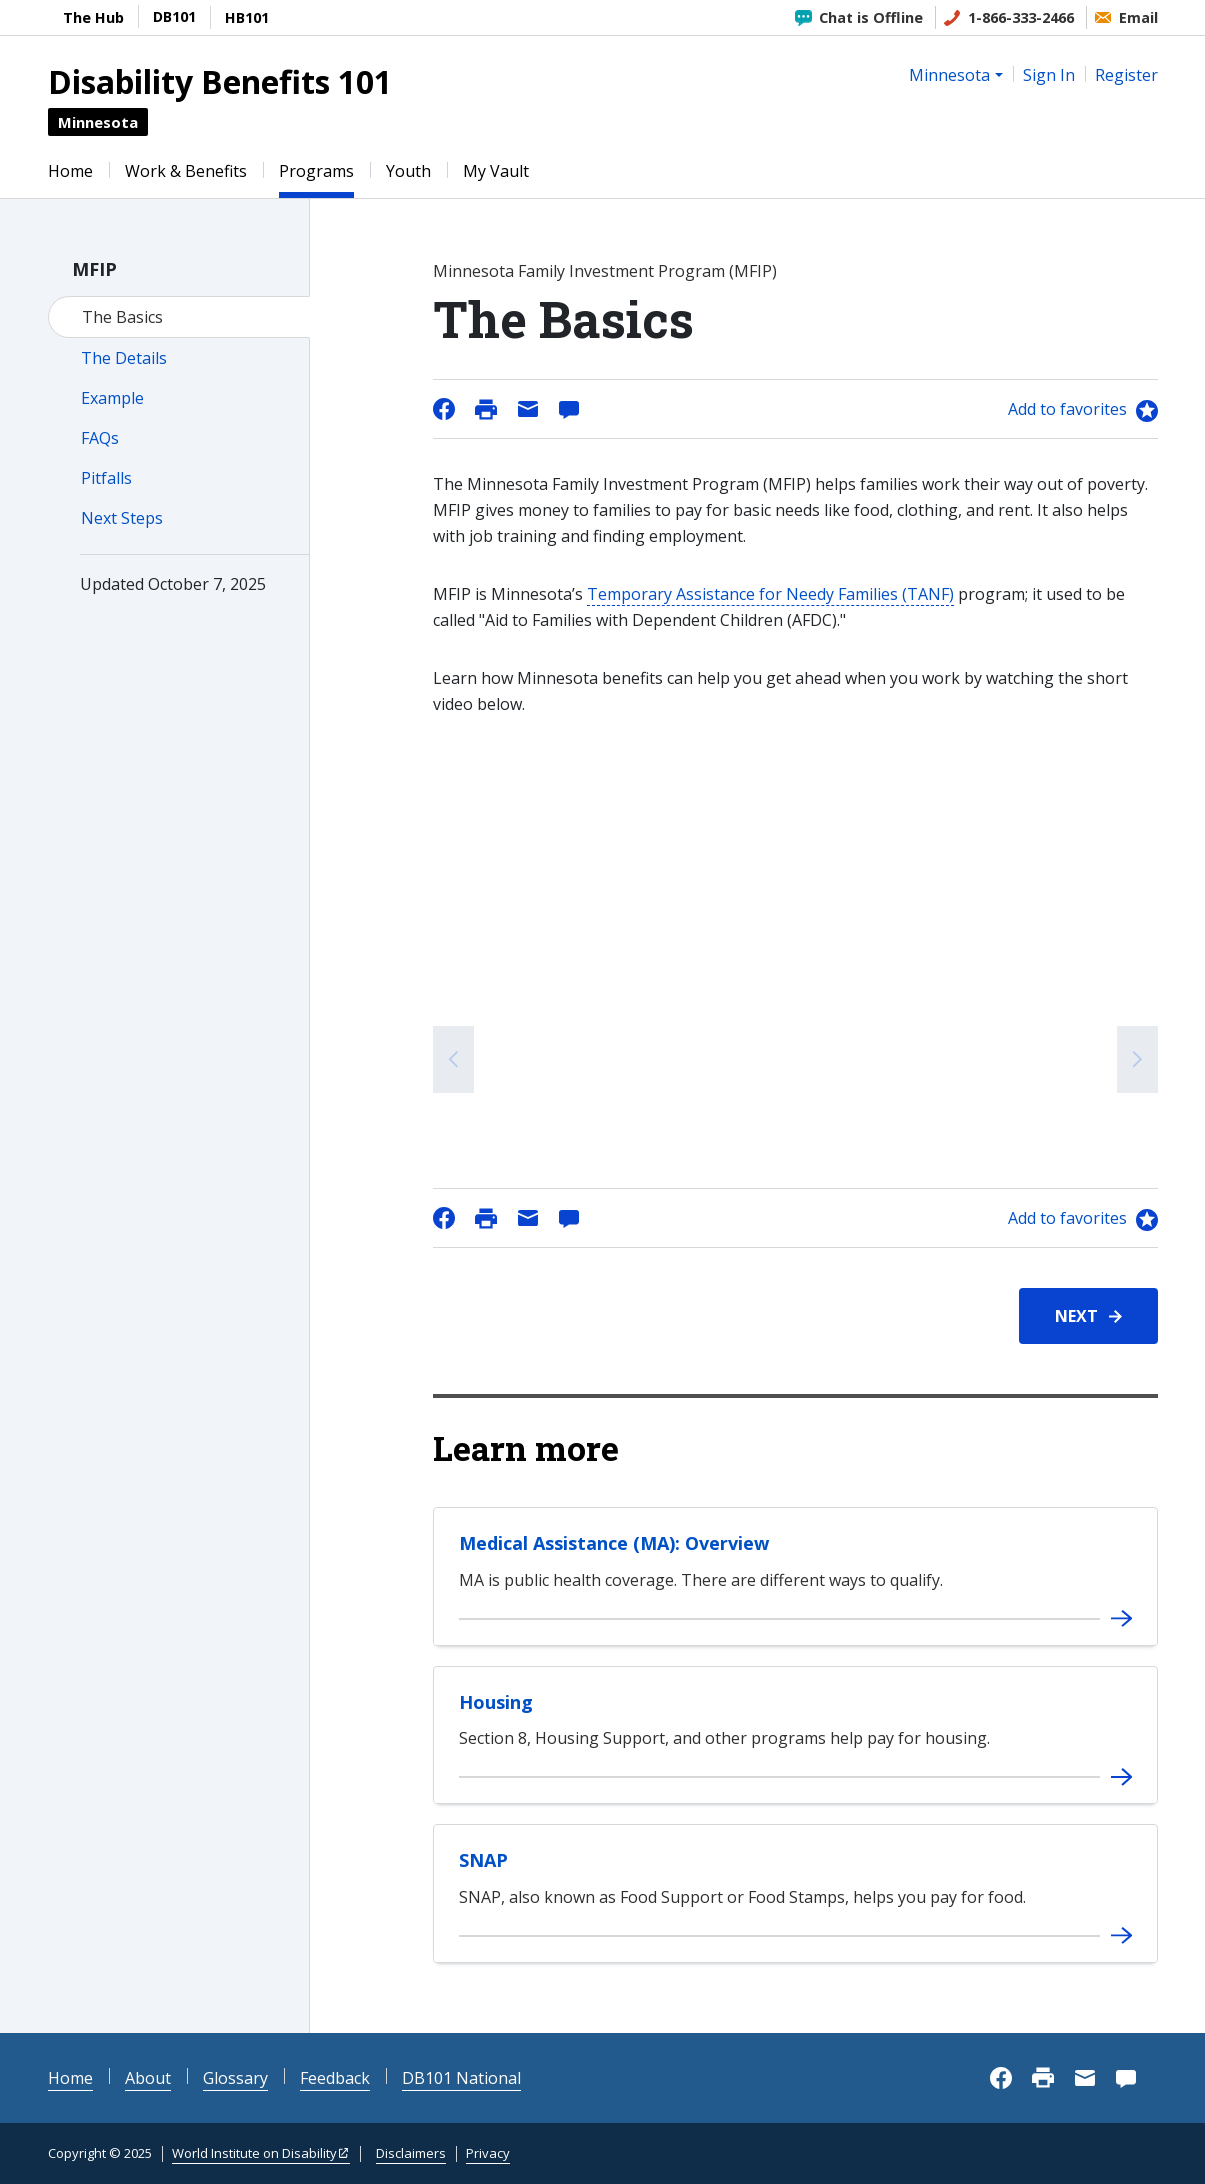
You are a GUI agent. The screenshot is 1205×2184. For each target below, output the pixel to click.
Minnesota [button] (949, 75)
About (148, 2078)
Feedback (335, 2078)
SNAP (483, 1860)
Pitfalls (106, 478)
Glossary (235, 2078)
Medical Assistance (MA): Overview (614, 1543)
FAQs (100, 438)
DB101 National (461, 2078)
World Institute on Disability (254, 2153)
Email (1138, 17)
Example (112, 398)
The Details (124, 358)
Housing (496, 1702)
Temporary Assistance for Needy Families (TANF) (770, 594)
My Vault (496, 171)
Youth (408, 171)
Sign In (1049, 75)
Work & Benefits (186, 171)
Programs (316, 171)
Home (70, 171)
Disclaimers (411, 2153)
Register (1126, 75)
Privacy (488, 2153)
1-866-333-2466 (1021, 17)
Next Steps (122, 518)
